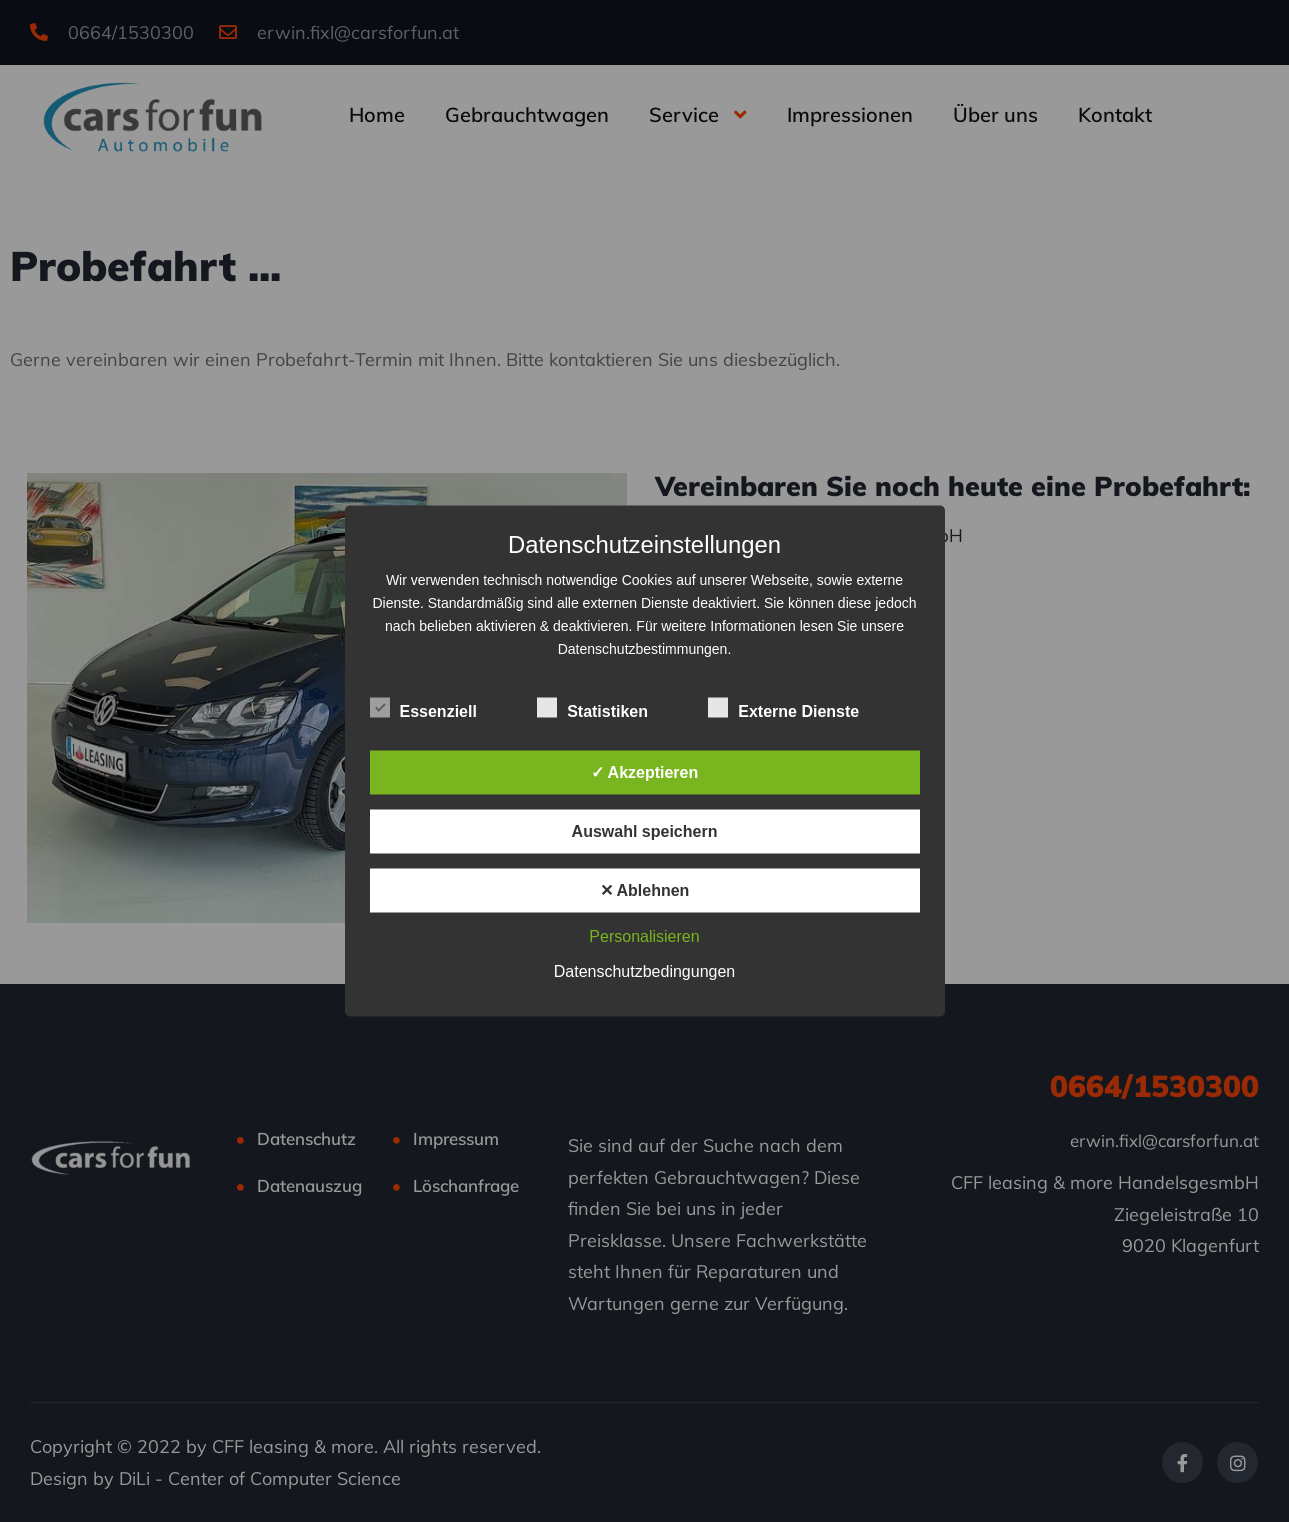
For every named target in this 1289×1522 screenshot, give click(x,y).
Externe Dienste (783, 709)
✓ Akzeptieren (645, 772)
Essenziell (423, 709)
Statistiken (592, 709)
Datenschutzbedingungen (644, 971)
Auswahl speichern (645, 831)
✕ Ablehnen (645, 890)
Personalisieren (644, 936)
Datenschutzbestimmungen (643, 649)
